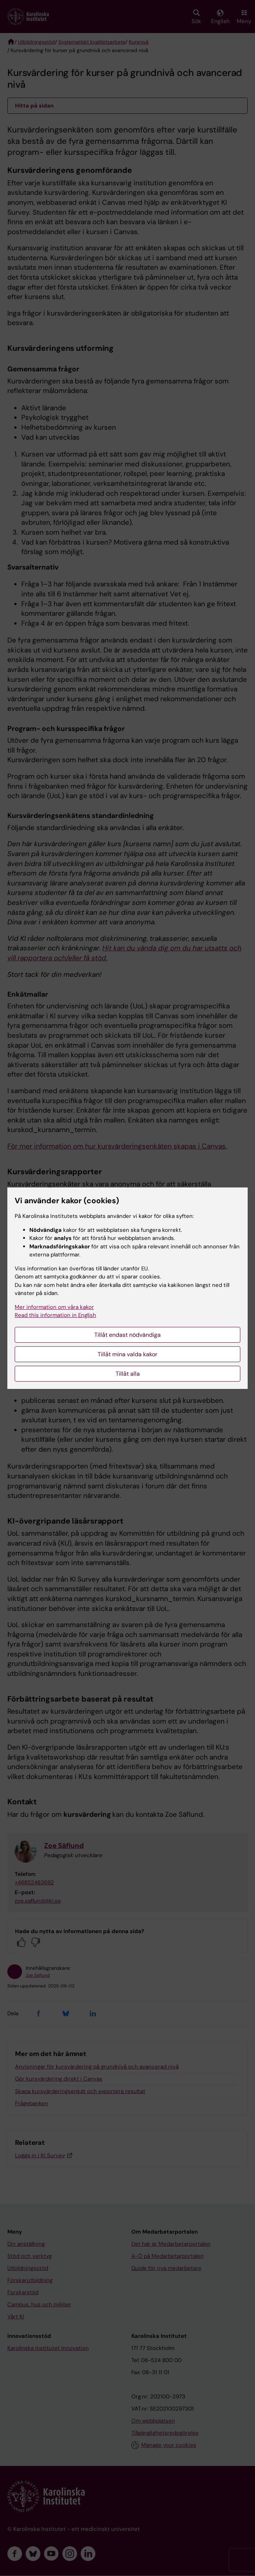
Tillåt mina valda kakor (127, 1354)
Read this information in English (55, 1315)
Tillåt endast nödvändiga (127, 1335)
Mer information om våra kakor (54, 1307)
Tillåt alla (128, 1374)
